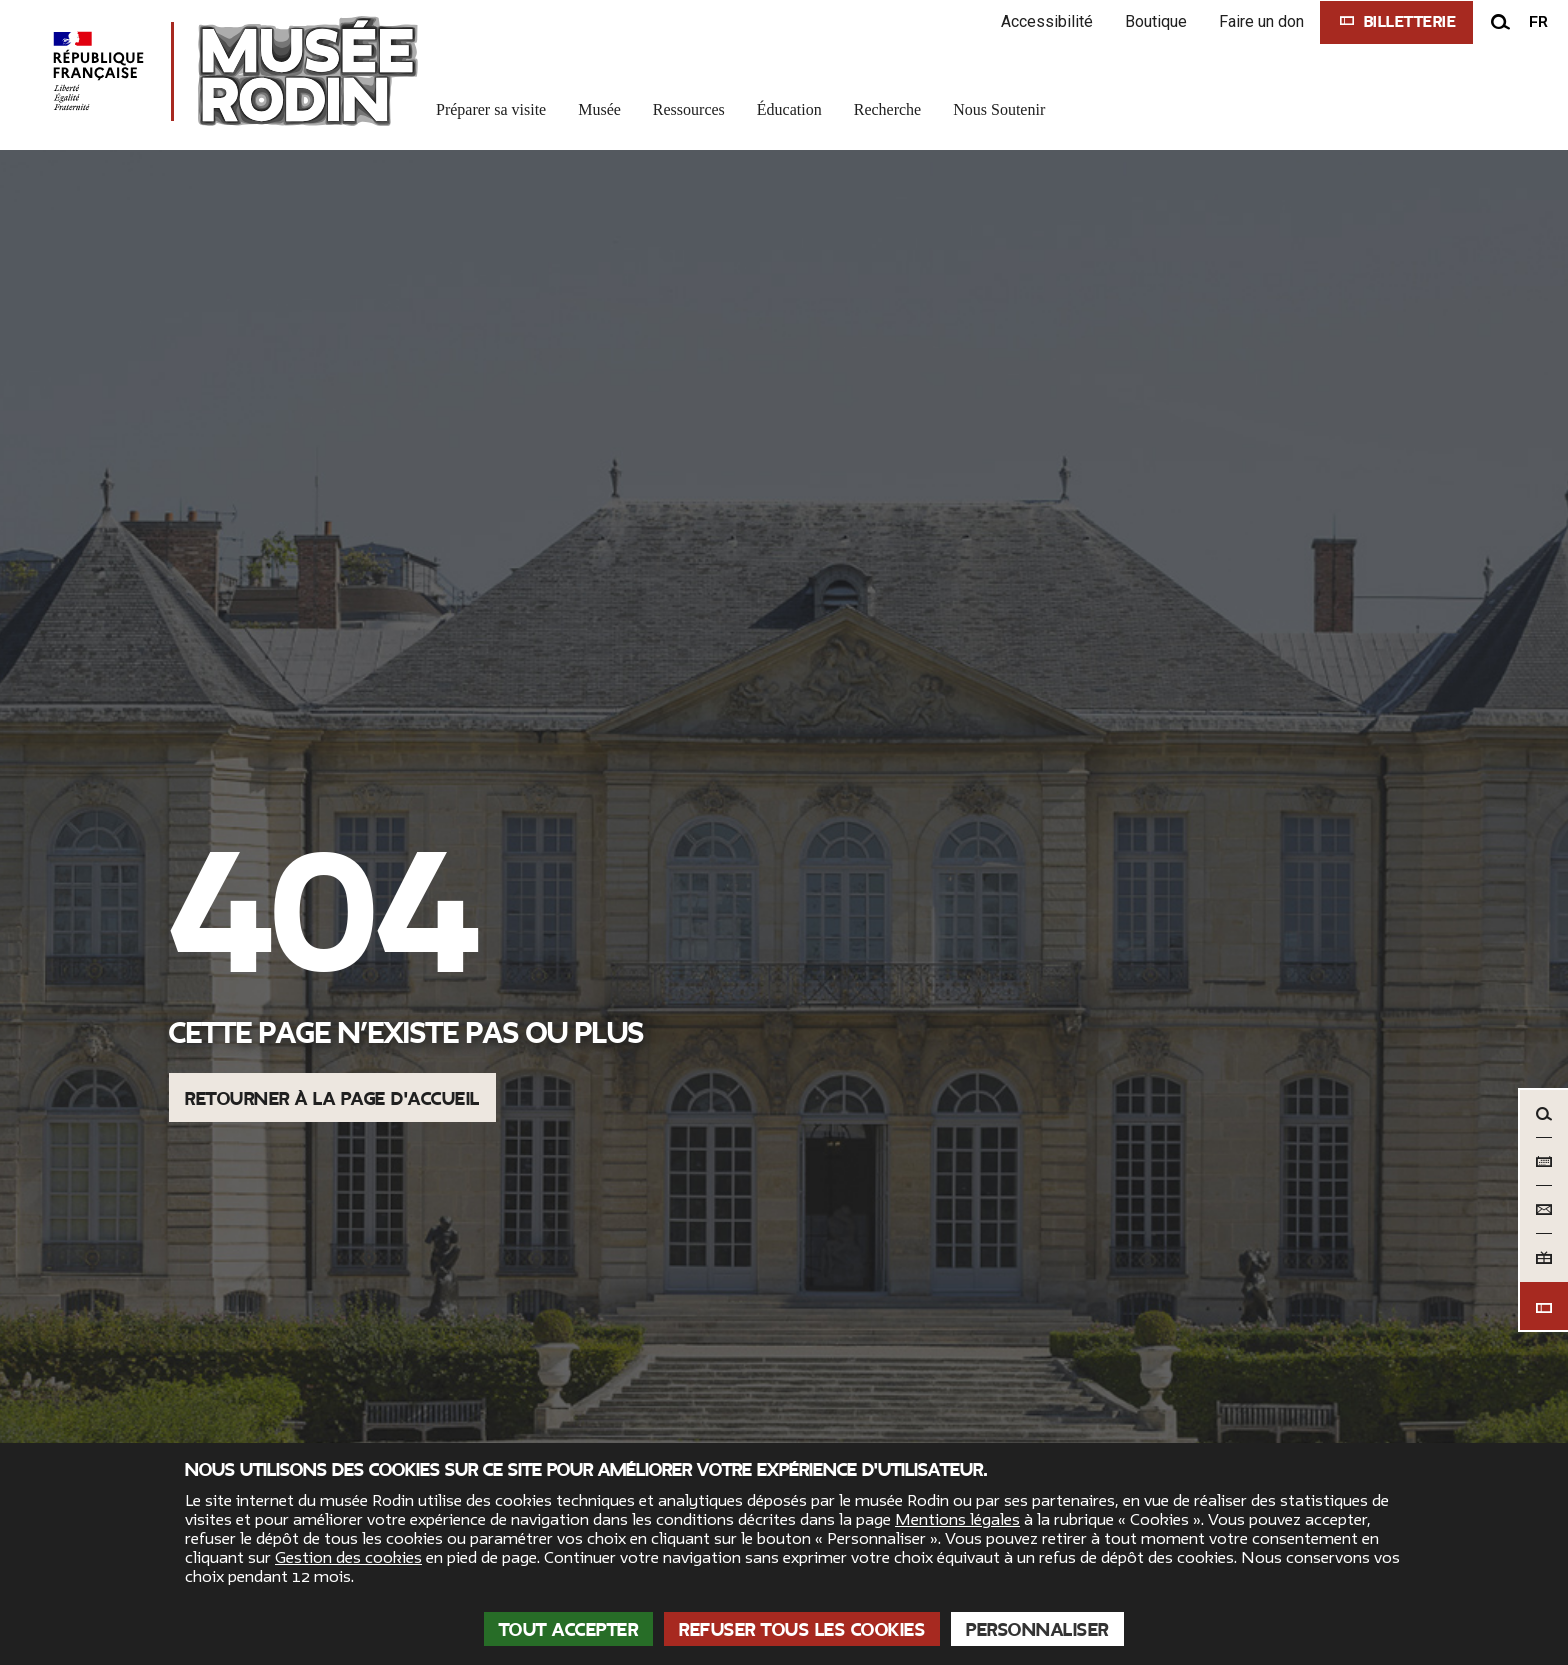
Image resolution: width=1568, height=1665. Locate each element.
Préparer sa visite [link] (491, 109)
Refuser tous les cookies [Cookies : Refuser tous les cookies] (802, 1630)
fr (1538, 22)
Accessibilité (1047, 21)
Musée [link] (599, 109)
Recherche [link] (888, 109)
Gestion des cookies (348, 1558)
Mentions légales (957, 1520)
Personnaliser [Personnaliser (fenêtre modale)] (1037, 1630)
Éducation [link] (789, 109)
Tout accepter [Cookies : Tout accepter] (569, 1630)
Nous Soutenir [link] (999, 109)
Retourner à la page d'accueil (332, 1099)
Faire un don (1261, 21)
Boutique (1156, 21)
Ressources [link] (689, 109)
